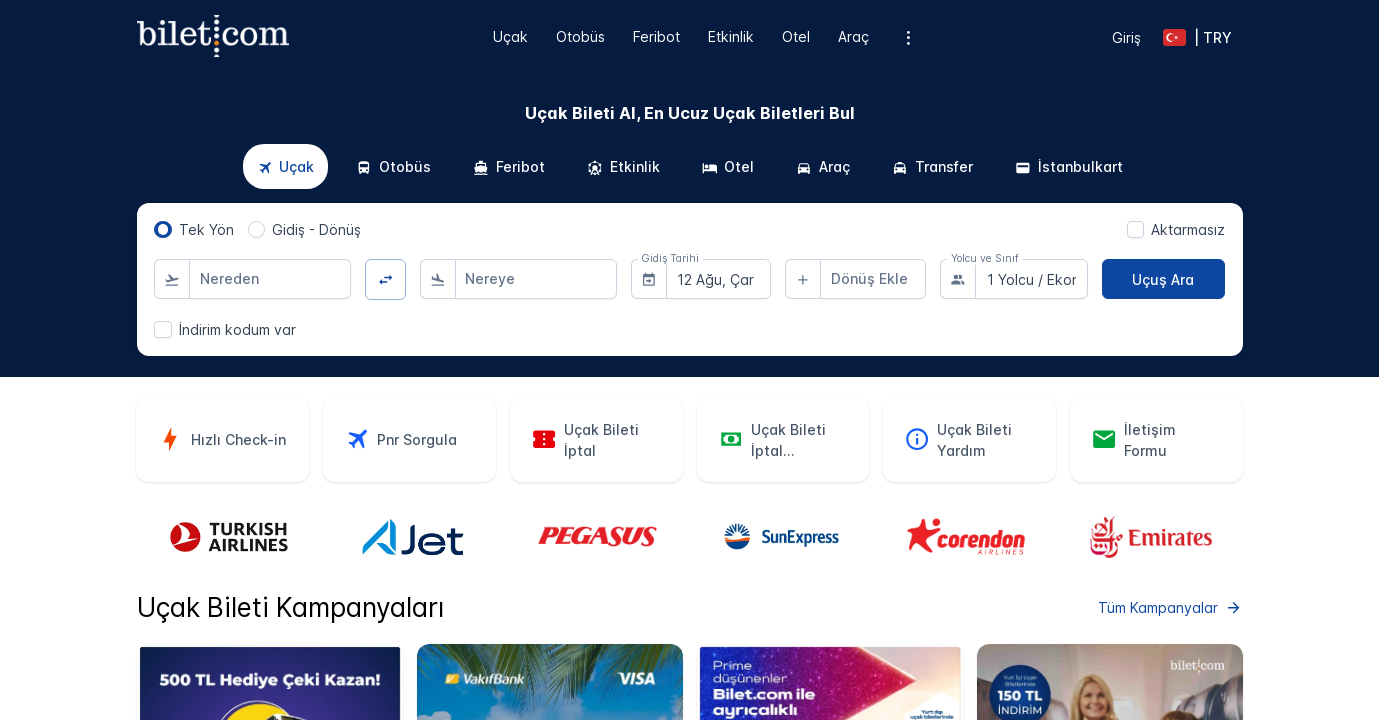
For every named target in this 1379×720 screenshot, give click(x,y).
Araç (853, 36)
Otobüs (580, 36)
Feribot (656, 36)
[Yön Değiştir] (385, 279)
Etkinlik (731, 36)
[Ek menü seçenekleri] (907, 37)
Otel (796, 36)
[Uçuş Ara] (1163, 279)
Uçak (510, 36)
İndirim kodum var (237, 329)
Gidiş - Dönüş (316, 229)
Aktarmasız (1188, 229)
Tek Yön (206, 229)
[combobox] (270, 279)
